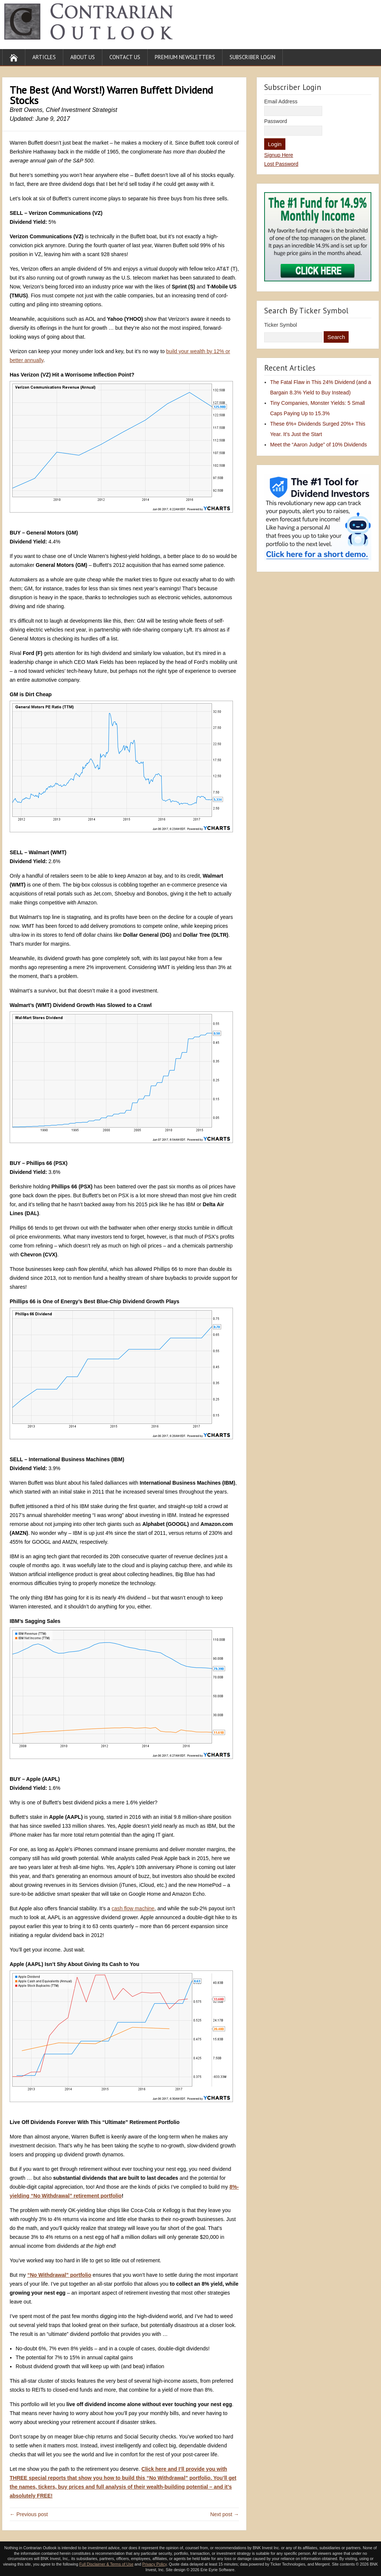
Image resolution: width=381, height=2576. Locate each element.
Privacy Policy (154, 2564)
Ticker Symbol (280, 325)
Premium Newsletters (185, 57)
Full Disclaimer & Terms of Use (106, 2564)
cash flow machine (133, 1908)
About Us (82, 57)
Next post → (224, 2514)
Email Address (280, 101)
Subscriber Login (252, 57)
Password (275, 121)
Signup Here (278, 155)
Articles (44, 57)
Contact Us (124, 57)
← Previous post (29, 2514)
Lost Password (281, 164)
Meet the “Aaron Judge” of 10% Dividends (318, 445)
